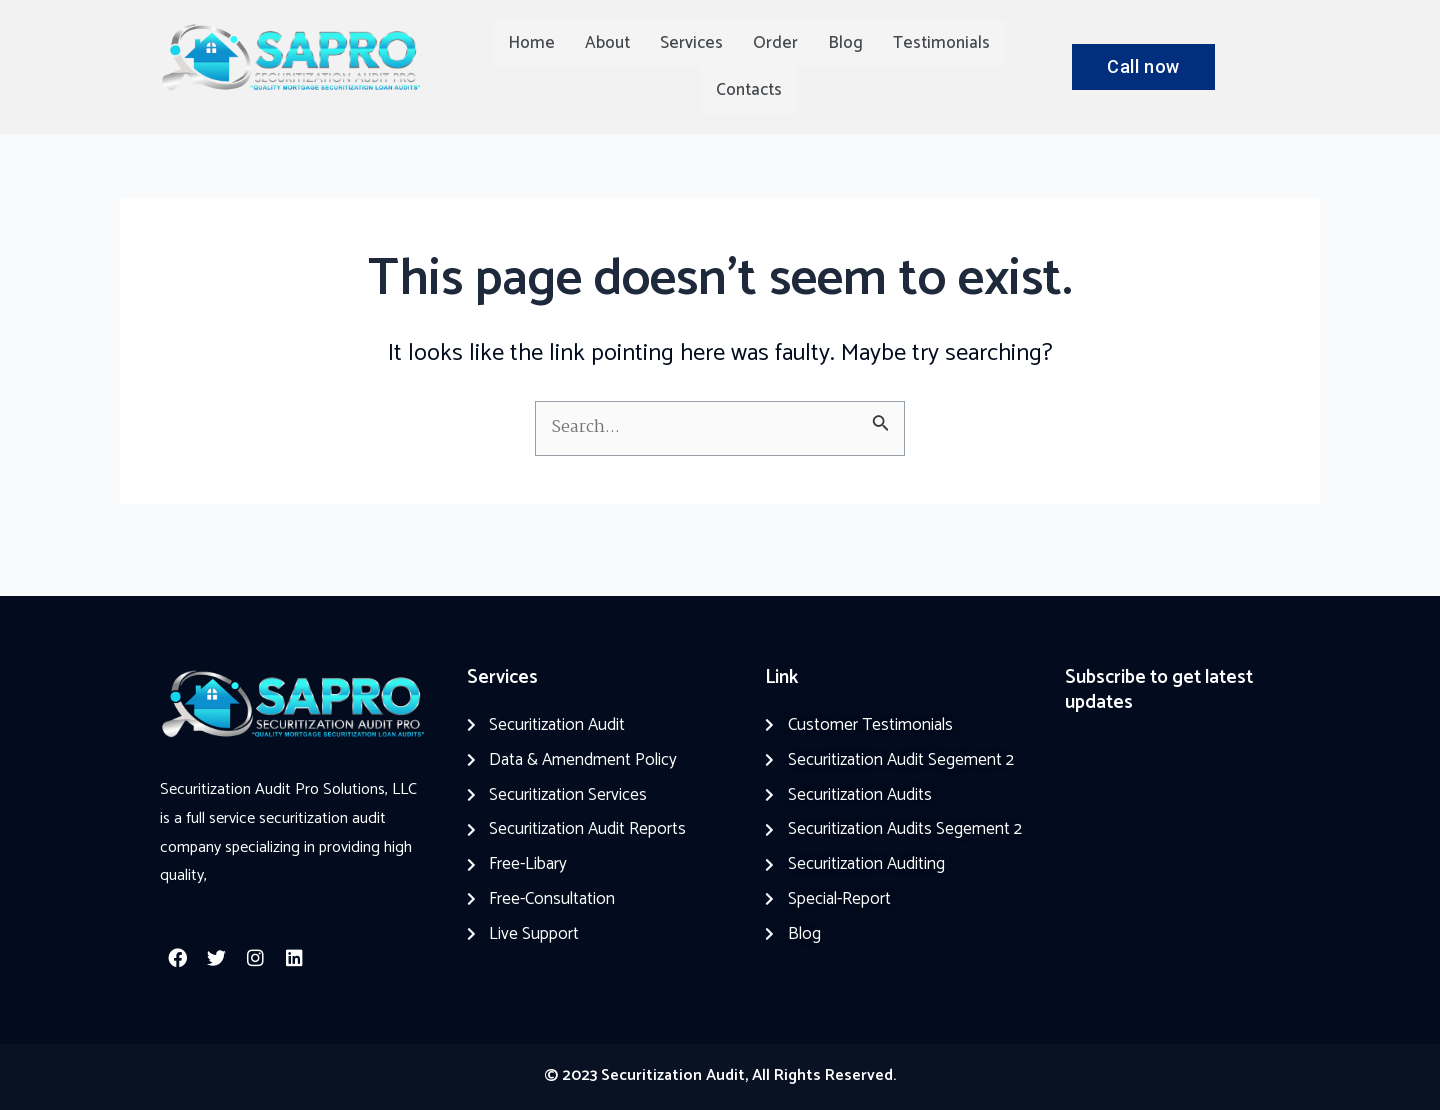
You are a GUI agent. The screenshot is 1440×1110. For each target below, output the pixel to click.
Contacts (749, 90)
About (607, 43)
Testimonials (941, 43)
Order (775, 43)
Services (691, 43)
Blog (845, 43)
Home (531, 43)
